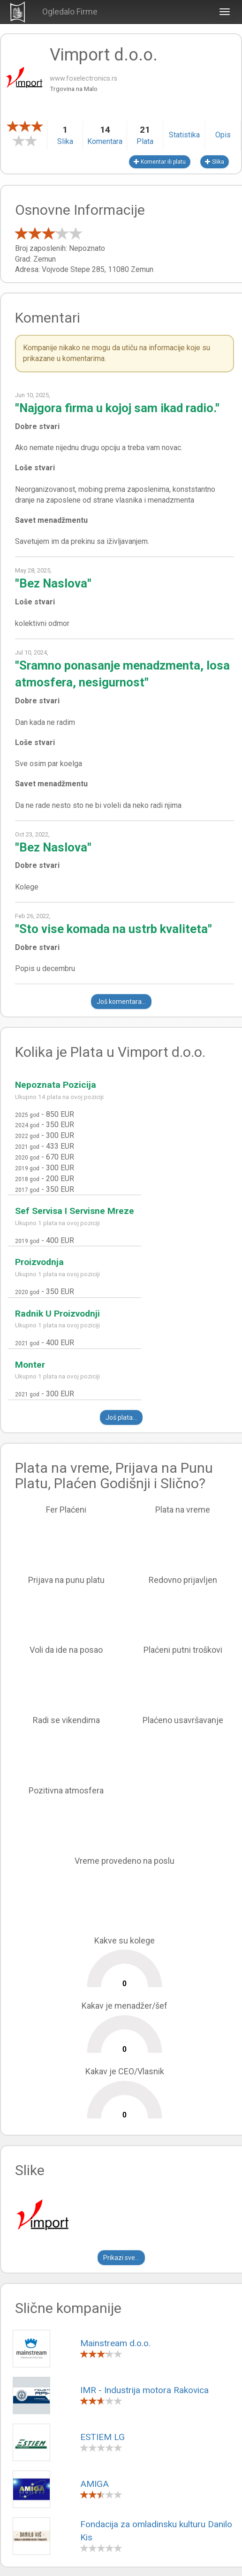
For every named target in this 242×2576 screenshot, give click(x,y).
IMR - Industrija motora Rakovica (144, 2390)
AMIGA (94, 2483)
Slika (214, 161)
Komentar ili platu (160, 161)
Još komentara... (121, 1001)
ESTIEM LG (102, 2437)
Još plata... (121, 1417)
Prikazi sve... (121, 2257)
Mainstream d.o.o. (115, 2343)
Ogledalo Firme (70, 11)
